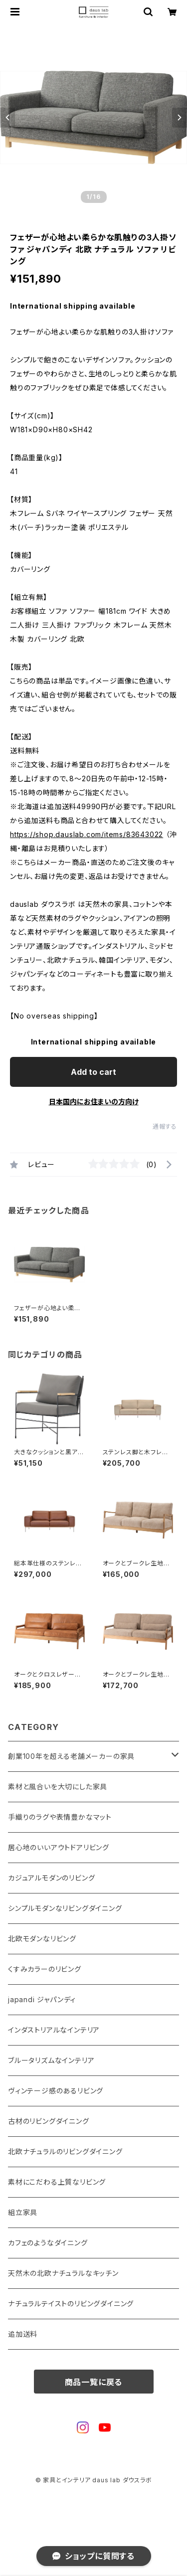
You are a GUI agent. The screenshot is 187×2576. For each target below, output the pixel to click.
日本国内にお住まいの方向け (94, 1101)
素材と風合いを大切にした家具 (57, 1786)
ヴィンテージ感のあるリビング (55, 2090)
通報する (165, 1126)
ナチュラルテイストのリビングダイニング (71, 2303)
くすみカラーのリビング (44, 1969)
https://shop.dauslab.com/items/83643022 (86, 834)
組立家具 (22, 2212)
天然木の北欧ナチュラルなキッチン (63, 2273)
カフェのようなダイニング (48, 2242)
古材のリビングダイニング (48, 2121)
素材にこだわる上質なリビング (57, 2182)
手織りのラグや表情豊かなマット (60, 1817)
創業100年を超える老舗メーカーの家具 (71, 1756)
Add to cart (93, 1072)
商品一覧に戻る (94, 2382)
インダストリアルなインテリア (54, 2030)
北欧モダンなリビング (42, 1938)
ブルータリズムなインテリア (51, 2060)
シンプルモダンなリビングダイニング (65, 1908)
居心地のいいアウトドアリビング (58, 1847)
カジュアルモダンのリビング (51, 1878)
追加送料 (22, 2334)
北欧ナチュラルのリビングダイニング (65, 2151)
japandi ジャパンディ (42, 1999)
